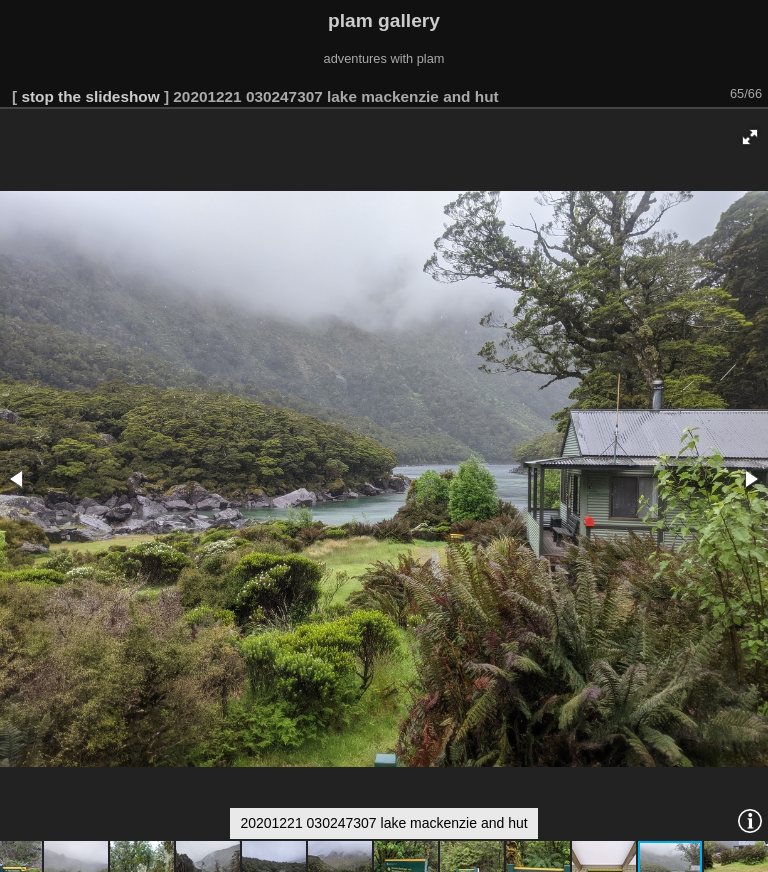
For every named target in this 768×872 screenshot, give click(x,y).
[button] (750, 137)
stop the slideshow (90, 96)
